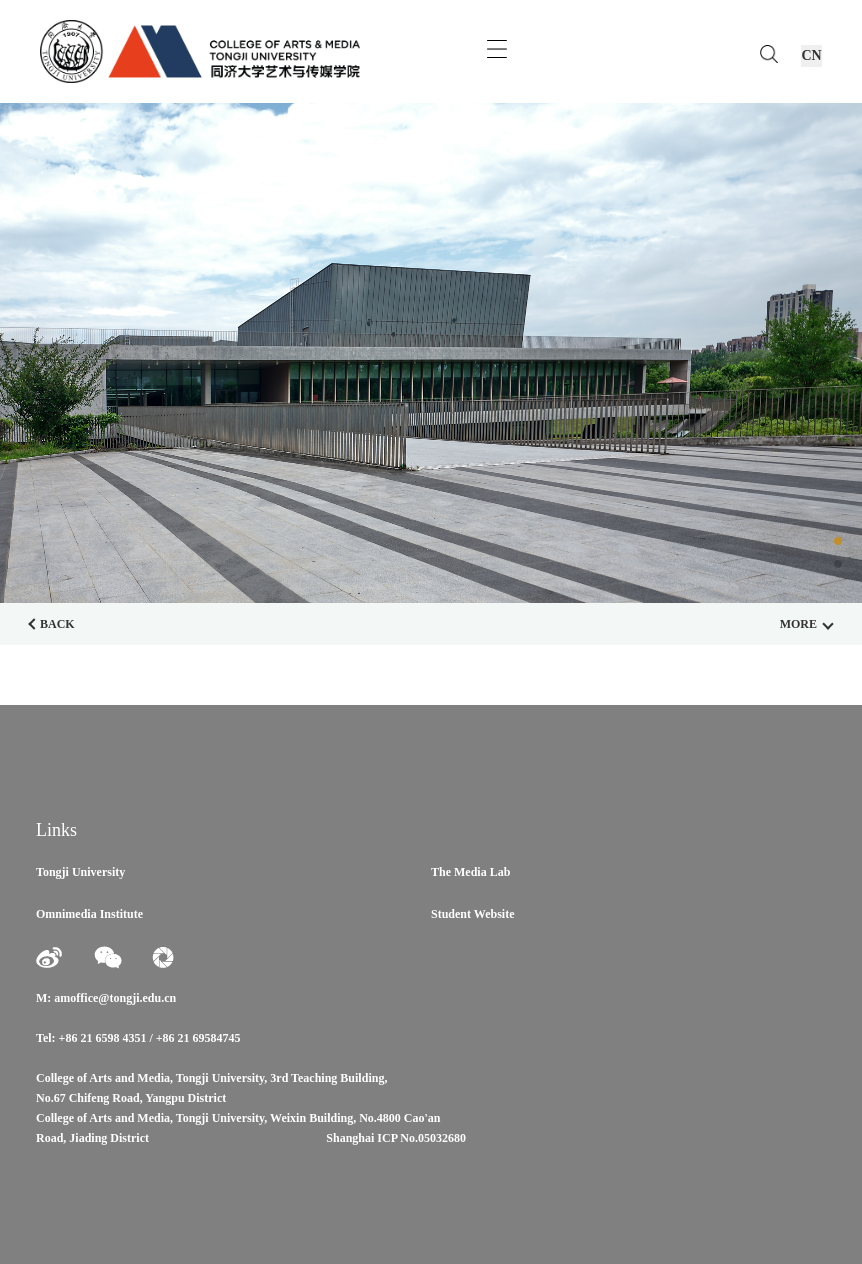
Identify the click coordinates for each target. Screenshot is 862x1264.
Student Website (472, 914)
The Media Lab (470, 872)
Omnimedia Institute (89, 914)
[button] (838, 541)
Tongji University (80, 872)
